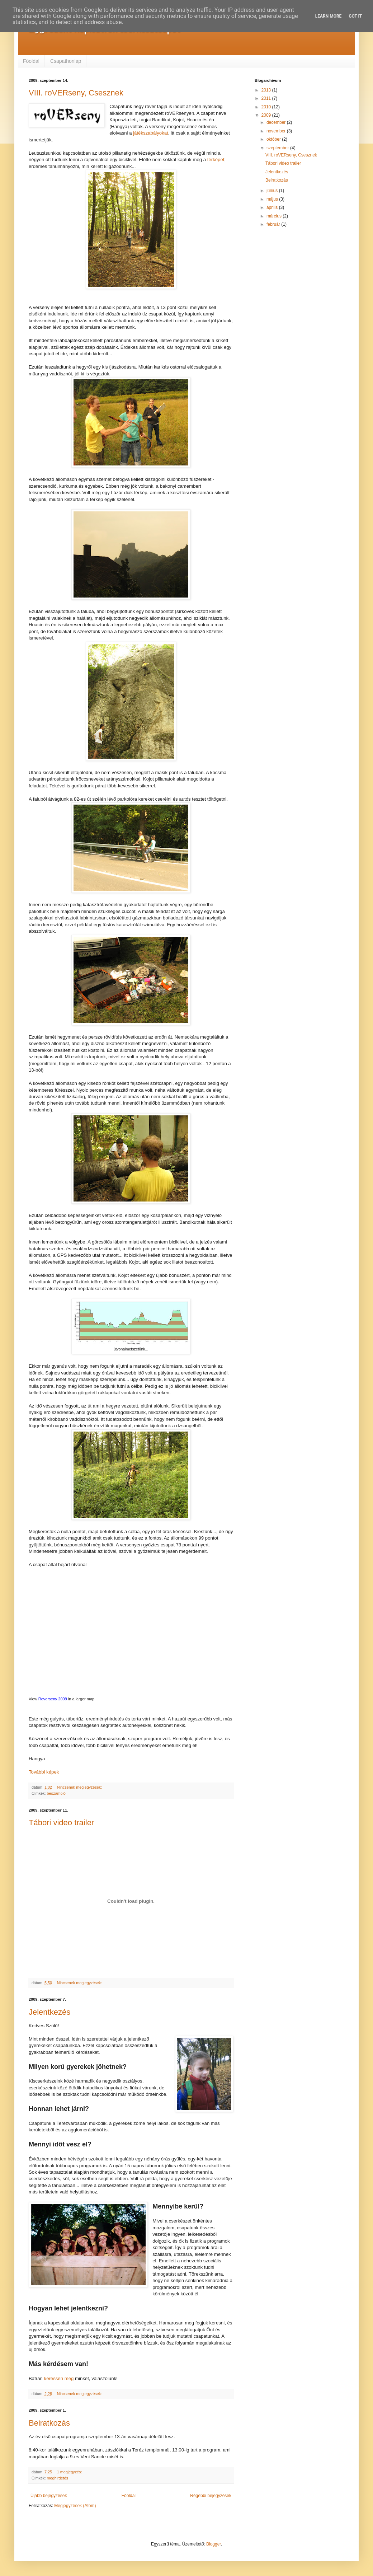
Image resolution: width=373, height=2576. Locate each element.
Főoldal (31, 61)
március (274, 216)
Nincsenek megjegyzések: (80, 1787)
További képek (44, 1772)
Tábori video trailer (61, 1822)
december (276, 122)
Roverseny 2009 (52, 1699)
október (274, 139)
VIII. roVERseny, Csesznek (76, 92)
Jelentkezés (49, 2012)
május (272, 199)
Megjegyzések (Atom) (75, 2505)
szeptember (278, 147)
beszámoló (56, 1793)
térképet (216, 159)
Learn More (328, 16)
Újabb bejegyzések (48, 2495)
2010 (266, 106)
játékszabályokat (150, 133)
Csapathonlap (65, 61)
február (273, 224)
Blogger (213, 2544)
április (272, 207)
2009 (266, 115)
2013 (266, 90)
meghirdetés (57, 2478)
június (272, 190)
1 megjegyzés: (70, 2472)
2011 (266, 98)
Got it (355, 16)
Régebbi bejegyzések (210, 2495)
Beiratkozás (49, 2422)
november (276, 131)
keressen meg (59, 2378)
